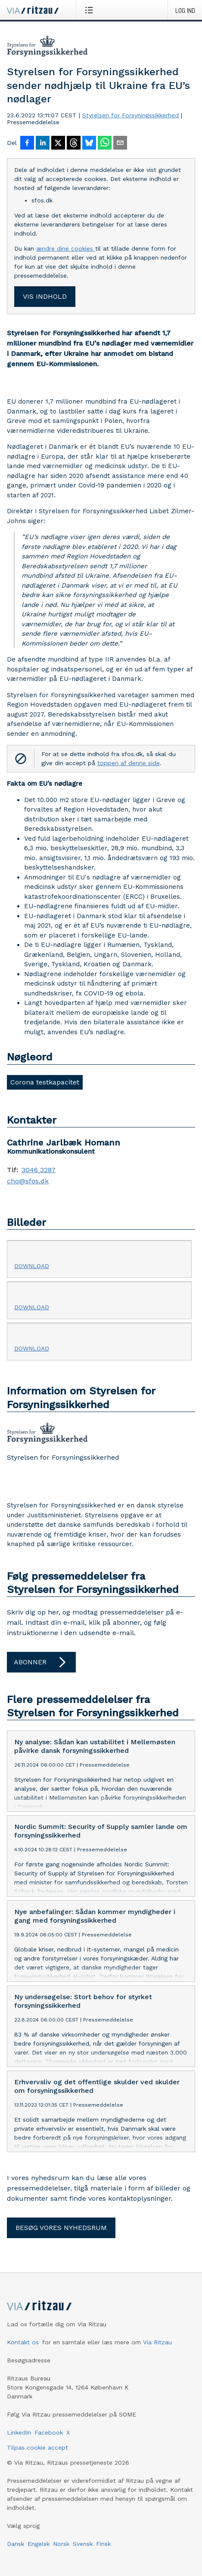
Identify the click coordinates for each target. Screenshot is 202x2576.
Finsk (103, 2543)
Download (31, 1265)
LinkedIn (19, 2432)
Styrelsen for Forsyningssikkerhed (130, 115)
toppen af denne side (128, 763)
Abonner (41, 1662)
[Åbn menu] (91, 10)
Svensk (83, 2543)
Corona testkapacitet (44, 1082)
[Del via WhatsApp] (105, 143)
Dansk (15, 2543)
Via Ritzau (157, 2342)
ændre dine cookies (65, 248)
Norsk (61, 2543)
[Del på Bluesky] (89, 143)
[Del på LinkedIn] (43, 143)
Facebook (48, 2432)
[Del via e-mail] (120, 143)
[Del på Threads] (74, 143)
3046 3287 (39, 1170)
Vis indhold (45, 296)
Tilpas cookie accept (37, 2447)
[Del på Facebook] (27, 143)
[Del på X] (58, 143)
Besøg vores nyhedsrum (61, 2228)
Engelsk (39, 2543)
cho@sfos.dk (28, 1181)
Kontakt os (23, 2342)
